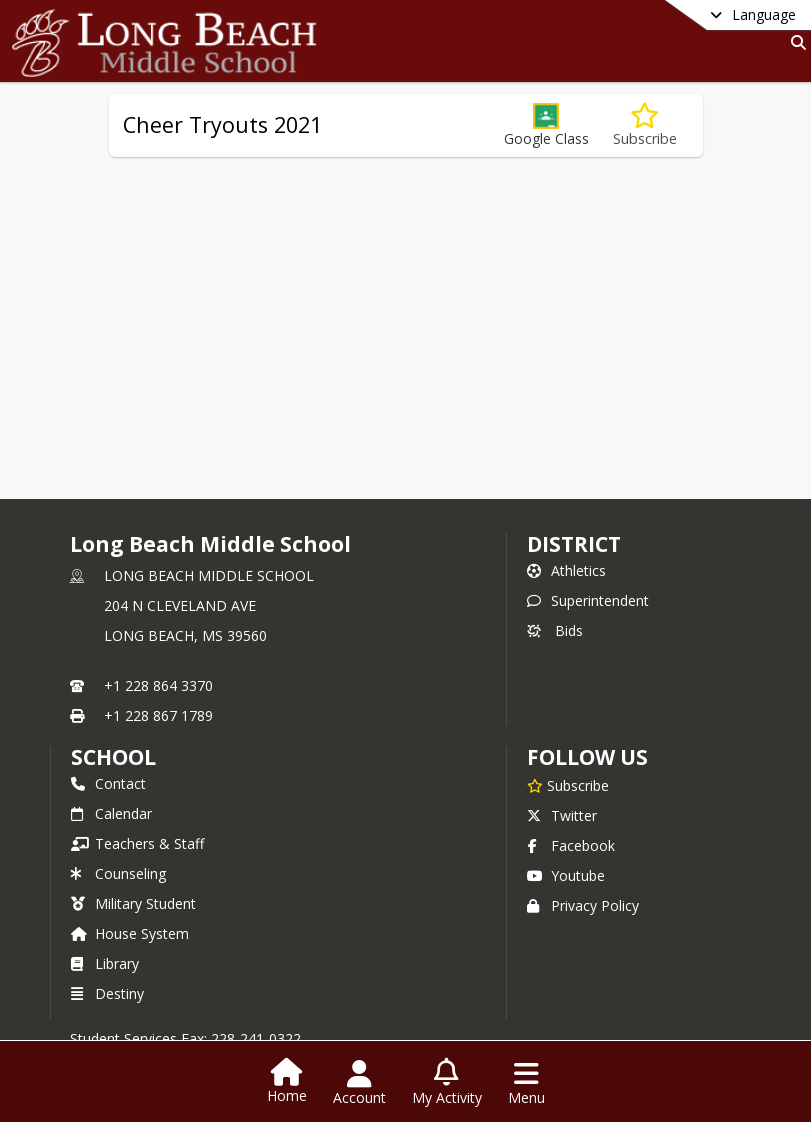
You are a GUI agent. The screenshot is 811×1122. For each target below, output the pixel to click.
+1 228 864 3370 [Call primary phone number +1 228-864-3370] (158, 685)
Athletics (566, 570)
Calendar (111, 813)
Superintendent (588, 600)
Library (105, 963)
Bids (555, 630)
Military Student (133, 903)
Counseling (118, 873)
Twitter (562, 815)
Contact (108, 783)
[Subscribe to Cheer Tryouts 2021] (645, 125)
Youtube (566, 875)
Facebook (571, 845)
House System (130, 933)
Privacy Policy (583, 905)
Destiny (107, 993)
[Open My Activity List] (447, 1083)
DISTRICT (574, 544)
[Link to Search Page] (794, 42)
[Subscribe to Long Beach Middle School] (568, 785)
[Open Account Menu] (359, 1083)
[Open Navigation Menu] (526, 1083)
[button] (546, 125)
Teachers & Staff (137, 843)
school (113, 757)
